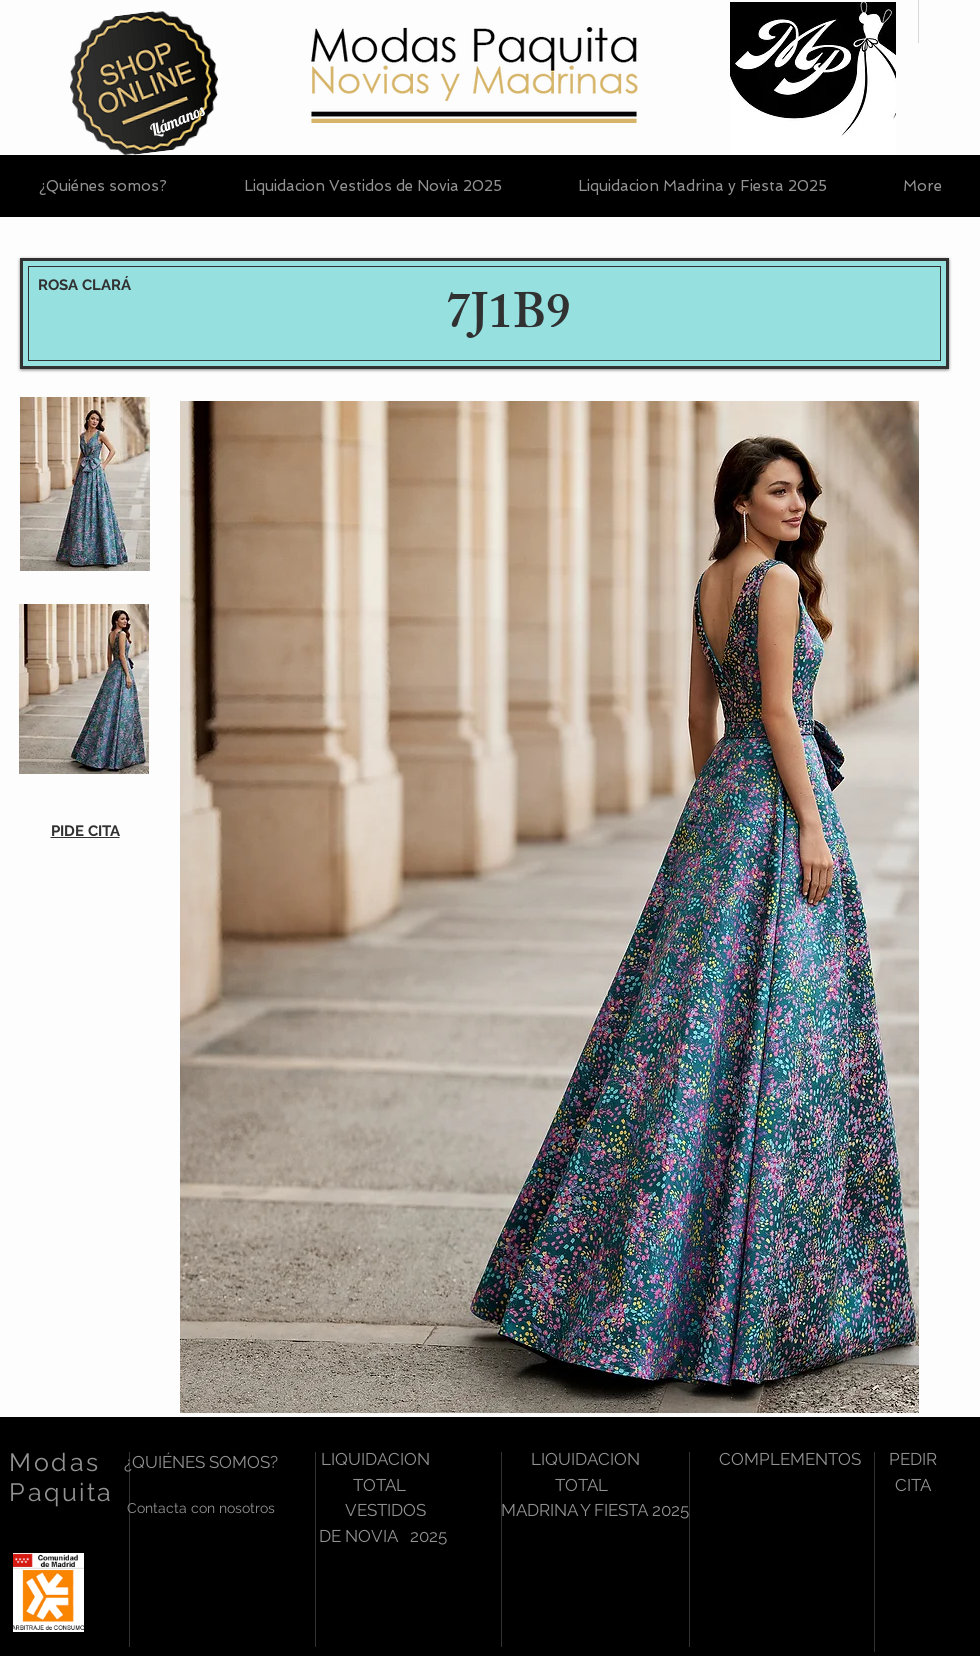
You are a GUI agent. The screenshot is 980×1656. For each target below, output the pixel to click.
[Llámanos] (177, 120)
